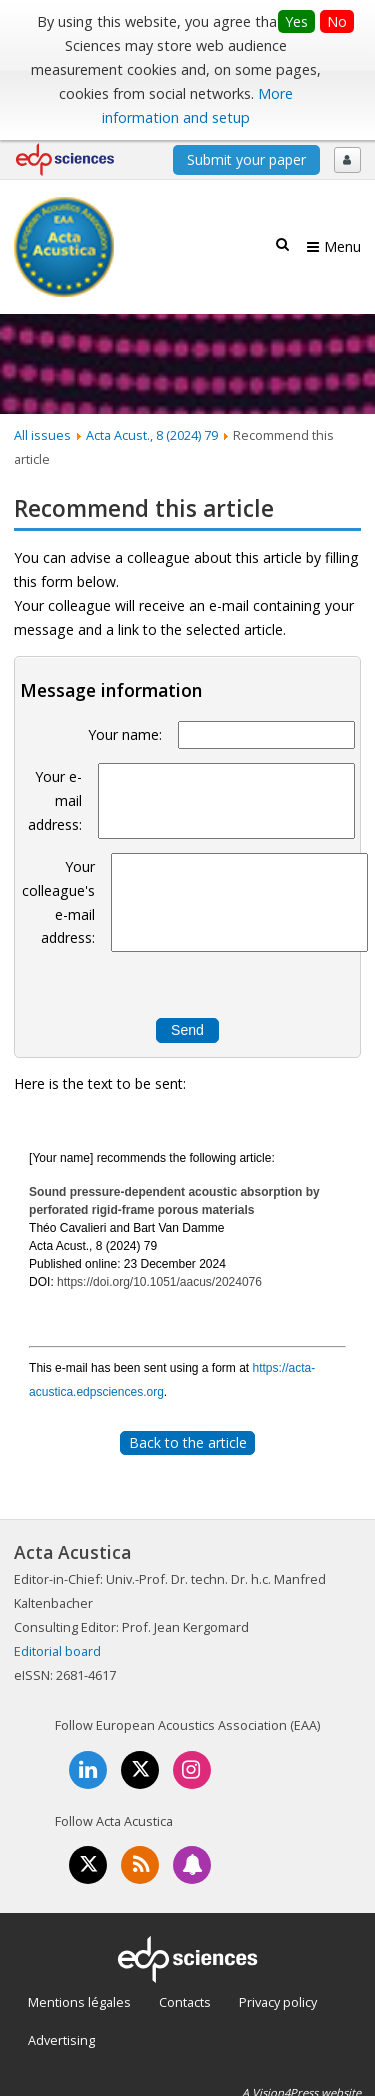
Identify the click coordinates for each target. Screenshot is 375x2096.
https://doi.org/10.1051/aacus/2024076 (159, 1282)
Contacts (185, 2002)
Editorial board (57, 1651)
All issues (42, 435)
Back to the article (188, 1442)
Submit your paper (246, 159)
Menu (342, 246)
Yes (296, 21)
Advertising (61, 2040)
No (337, 21)
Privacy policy (278, 2002)
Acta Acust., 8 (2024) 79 (152, 435)
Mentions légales (79, 2002)
